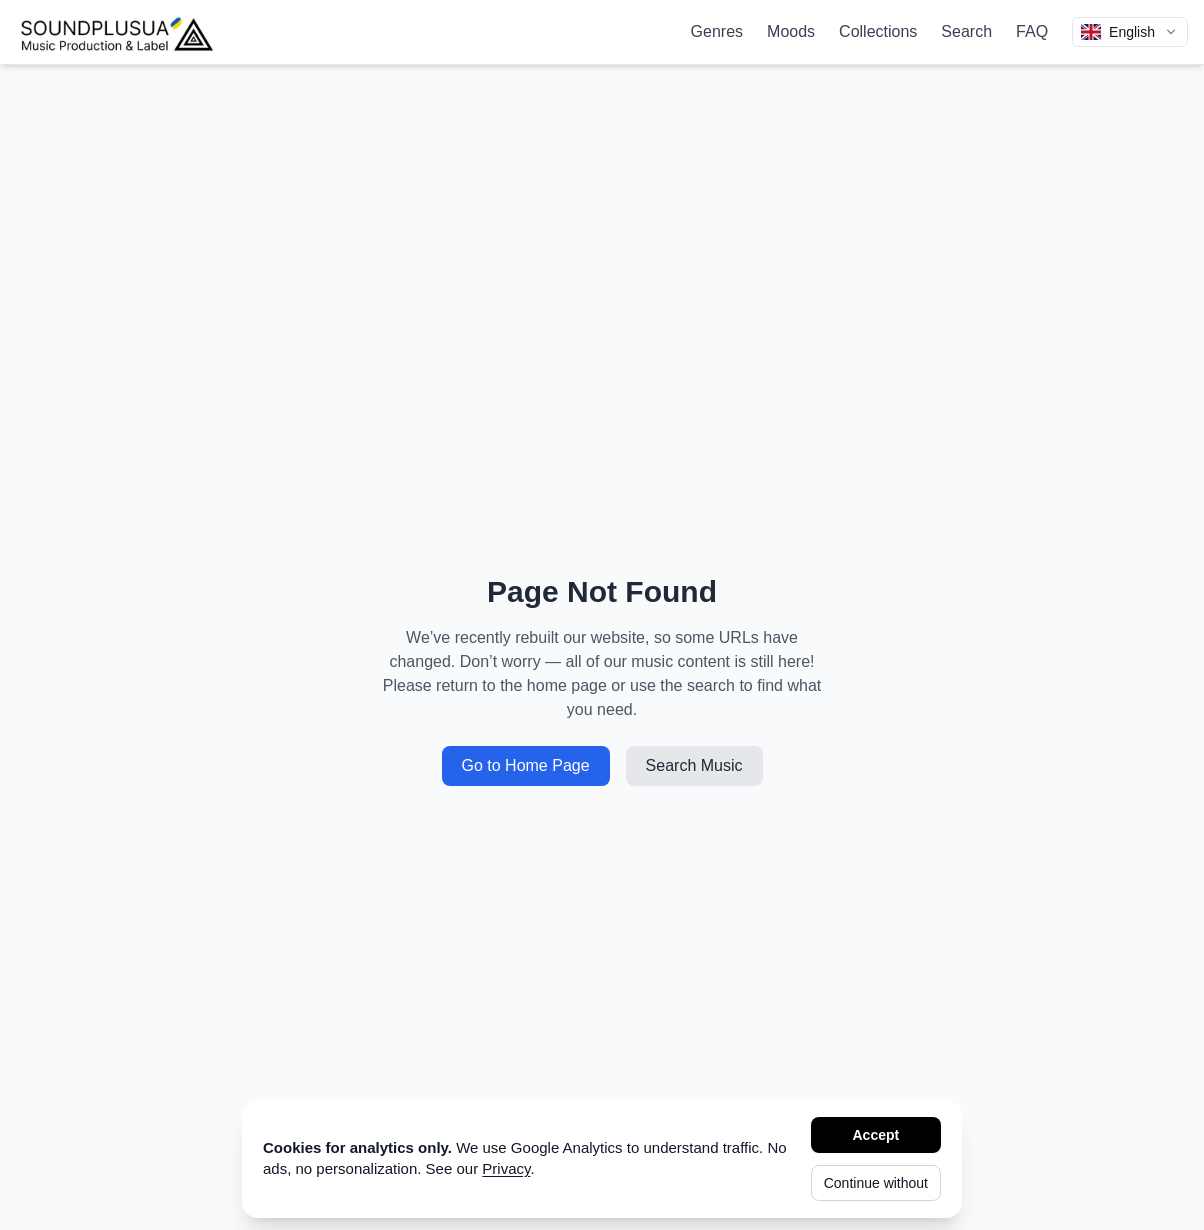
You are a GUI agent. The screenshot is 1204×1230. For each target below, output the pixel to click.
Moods (791, 31)
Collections (878, 31)
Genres (717, 31)
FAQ (1032, 31)
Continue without (876, 1183)
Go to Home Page (526, 765)
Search (966, 31)
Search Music (694, 765)
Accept (876, 1135)
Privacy (506, 1168)
